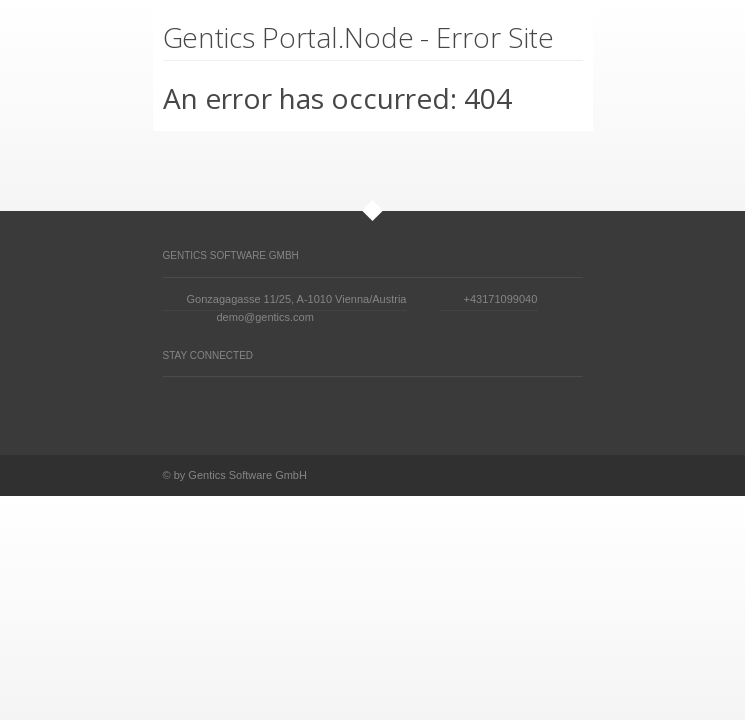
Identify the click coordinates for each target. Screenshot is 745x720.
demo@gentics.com (265, 317)
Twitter (173, 407)
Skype (363, 407)
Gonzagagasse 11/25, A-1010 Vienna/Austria (297, 299)
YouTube (325, 406)
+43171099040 (501, 299)
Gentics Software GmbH (231, 255)
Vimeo (287, 406)
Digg (249, 406)
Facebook (211, 407)
